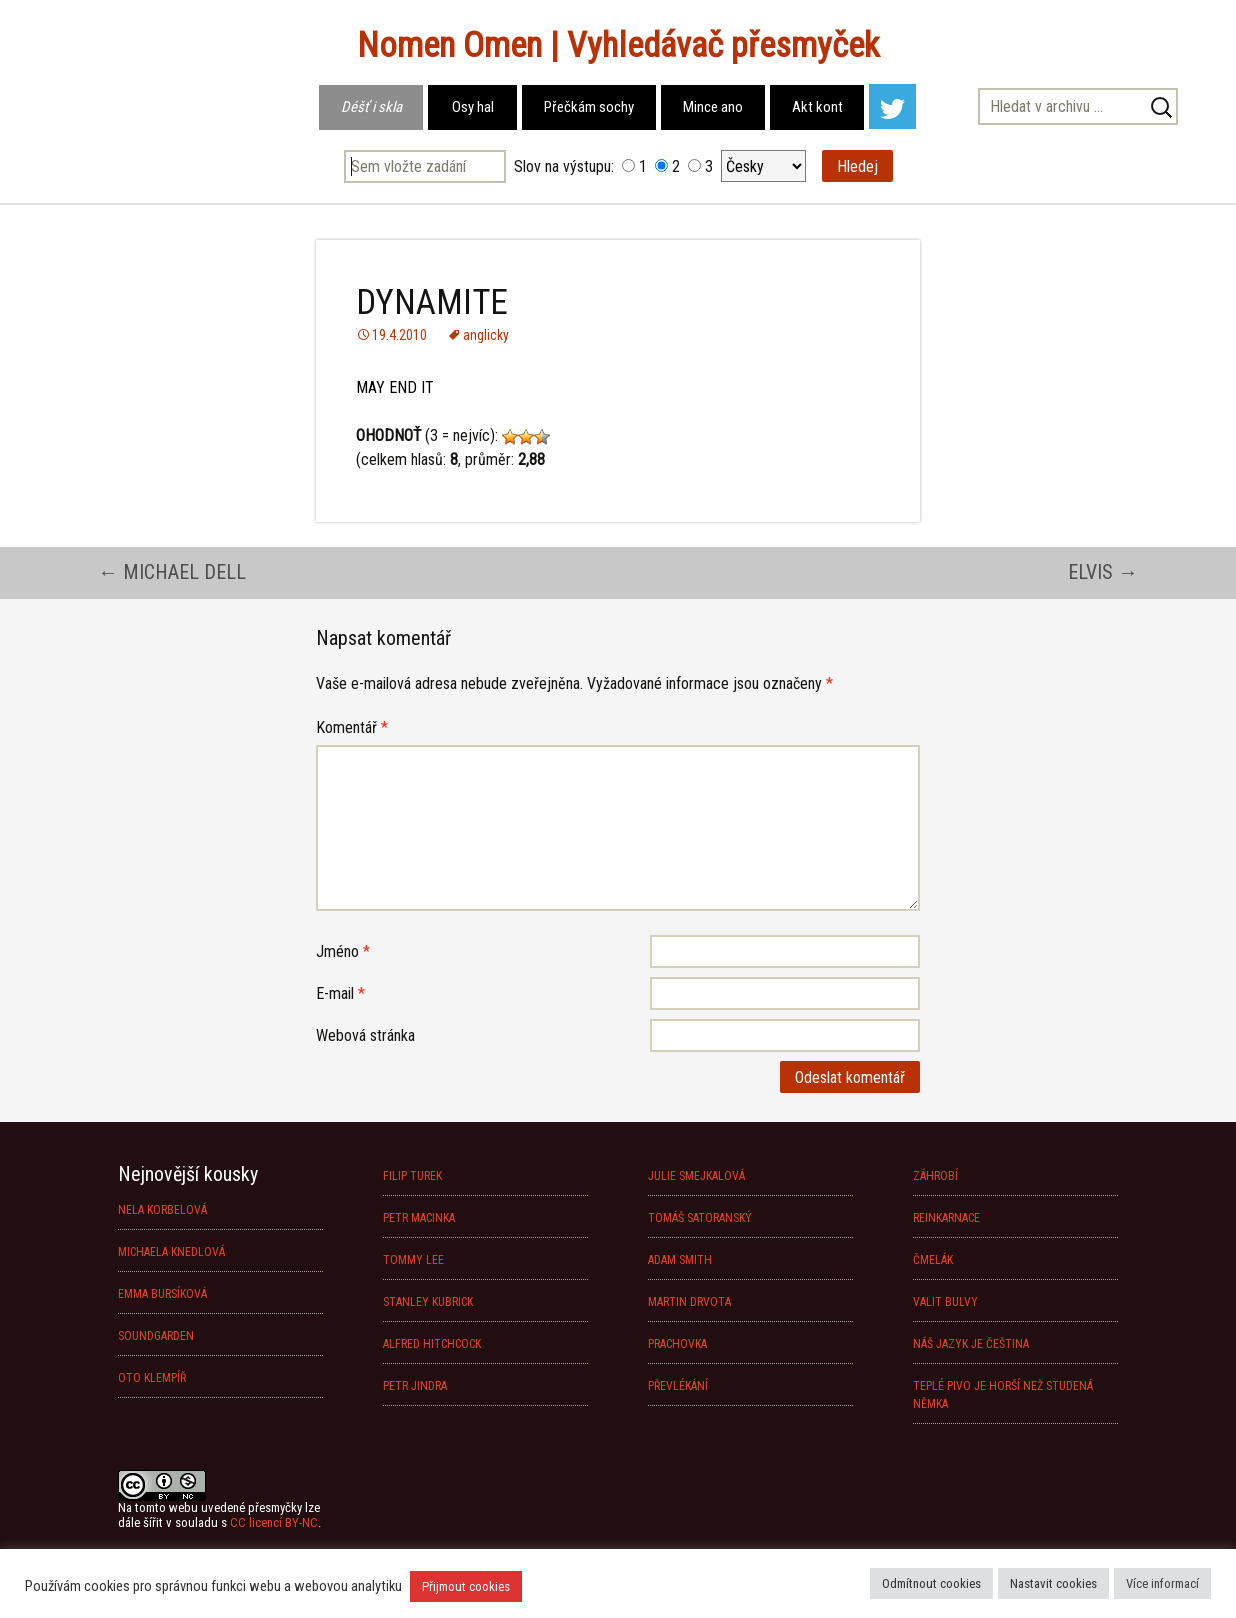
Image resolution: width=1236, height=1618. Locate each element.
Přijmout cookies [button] (466, 1586)
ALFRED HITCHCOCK (432, 1344)
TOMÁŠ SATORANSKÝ (700, 1218)
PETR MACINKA (419, 1218)
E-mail (340, 993)
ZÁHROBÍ (935, 1176)
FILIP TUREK (412, 1176)
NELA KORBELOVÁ (162, 1210)
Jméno (343, 951)
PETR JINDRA (415, 1386)
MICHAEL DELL (172, 572)
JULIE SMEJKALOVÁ (696, 1176)
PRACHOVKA (677, 1344)
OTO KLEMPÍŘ (152, 1378)
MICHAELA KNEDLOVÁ (171, 1252)
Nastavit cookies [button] (1053, 1583)
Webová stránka (365, 1035)
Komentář (352, 727)
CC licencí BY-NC (274, 1522)
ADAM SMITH (680, 1260)
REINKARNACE (946, 1218)
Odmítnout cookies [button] (931, 1583)
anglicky (486, 335)
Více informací (1162, 1583)
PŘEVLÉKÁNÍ (678, 1386)
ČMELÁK (933, 1260)
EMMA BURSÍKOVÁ (162, 1294)
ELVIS (1103, 572)
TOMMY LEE (413, 1260)
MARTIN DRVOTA (689, 1302)
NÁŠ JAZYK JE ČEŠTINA (971, 1344)
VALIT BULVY (945, 1302)
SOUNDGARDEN (156, 1336)
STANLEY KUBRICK (428, 1302)
